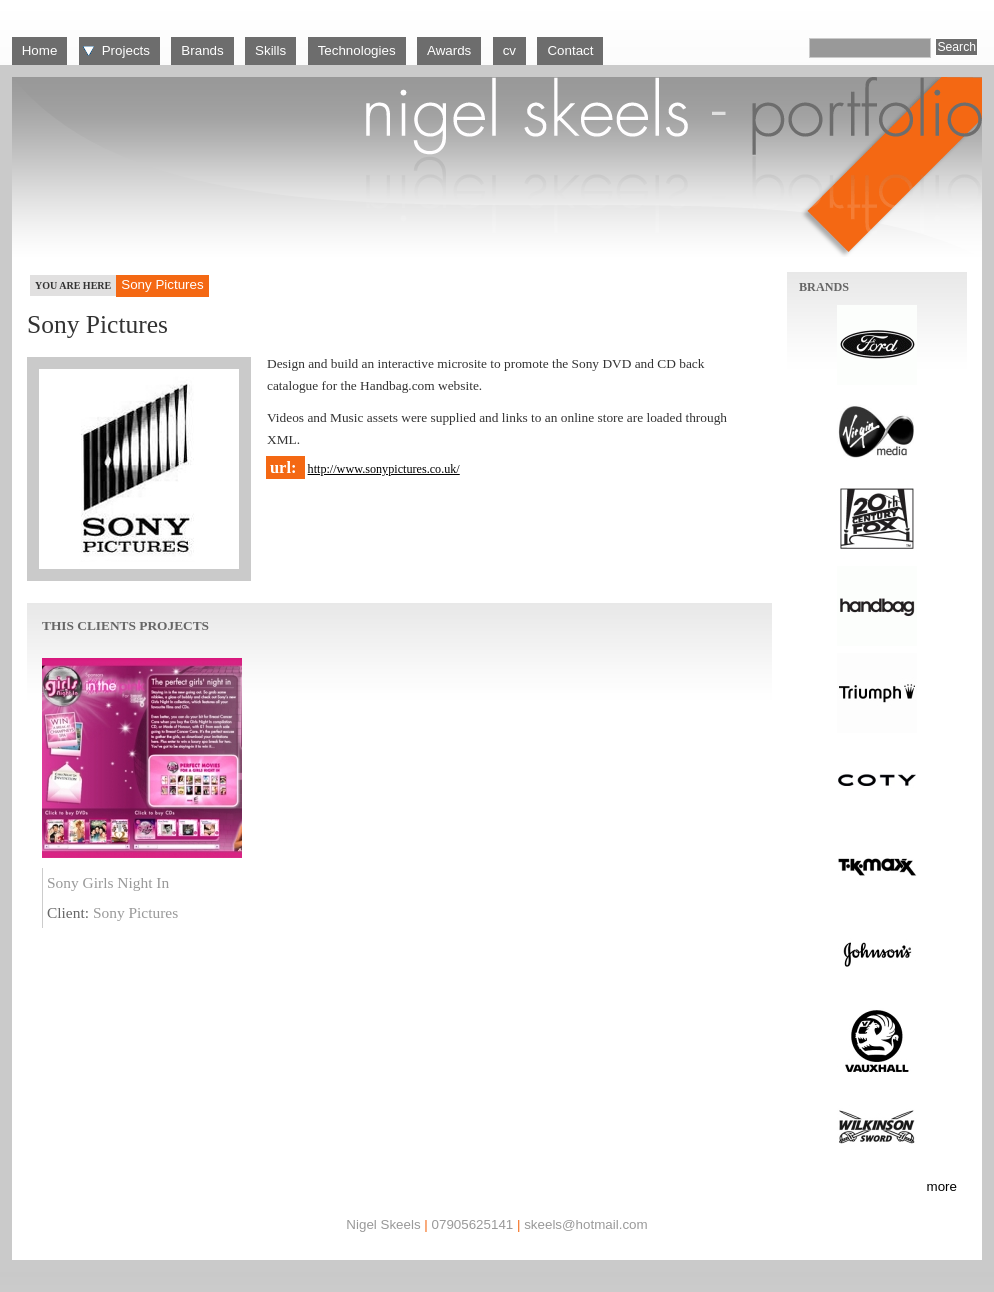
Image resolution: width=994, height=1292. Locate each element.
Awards (449, 50)
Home (40, 50)
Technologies (357, 50)
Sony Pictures (135, 912)
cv (509, 50)
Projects (126, 50)
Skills (270, 50)
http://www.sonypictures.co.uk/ (384, 469)
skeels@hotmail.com (585, 1224)
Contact (570, 50)
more (942, 1186)
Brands (202, 50)
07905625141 (472, 1224)
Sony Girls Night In (108, 882)
